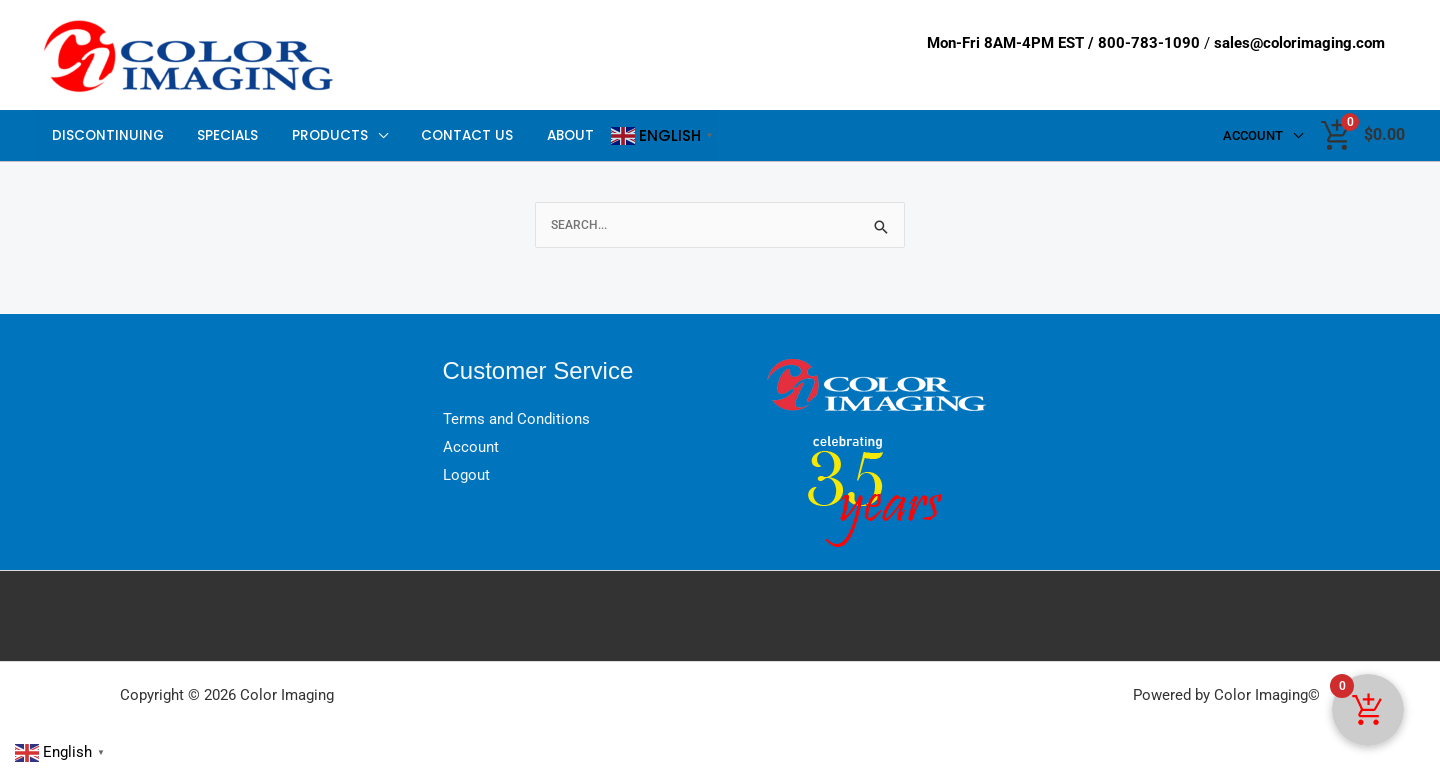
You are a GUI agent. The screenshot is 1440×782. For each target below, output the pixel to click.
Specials (218, 135)
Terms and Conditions (516, 419)
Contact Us (445, 135)
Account (471, 447)
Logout (466, 475)
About (541, 135)
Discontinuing (105, 135)
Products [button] (314, 135)
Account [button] (1256, 135)
